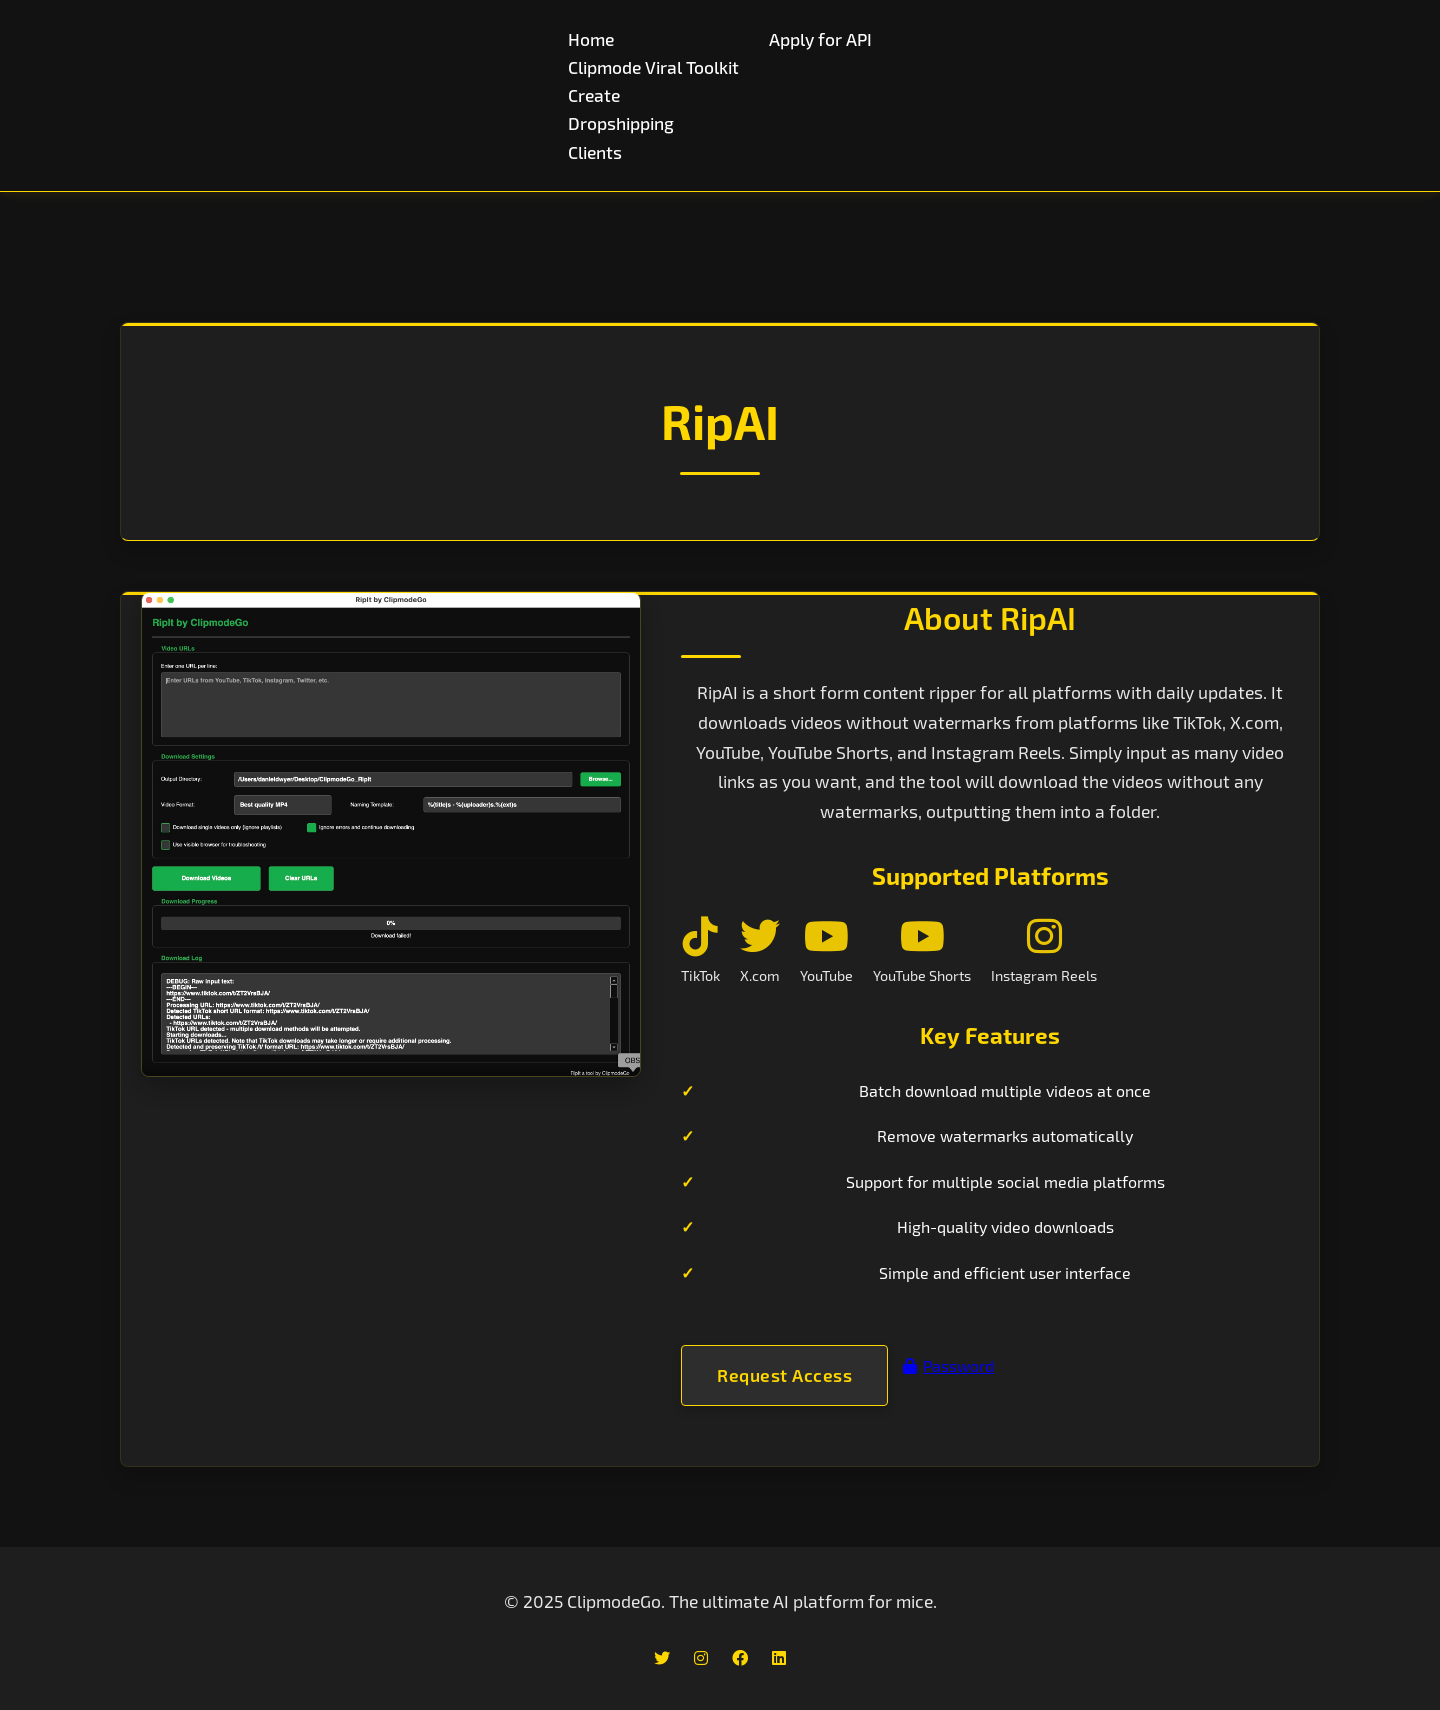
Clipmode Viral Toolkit (653, 67)
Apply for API (820, 39)
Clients (595, 152)
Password (948, 1365)
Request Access (784, 1374)
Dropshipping (621, 123)
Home (591, 39)
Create (594, 95)
